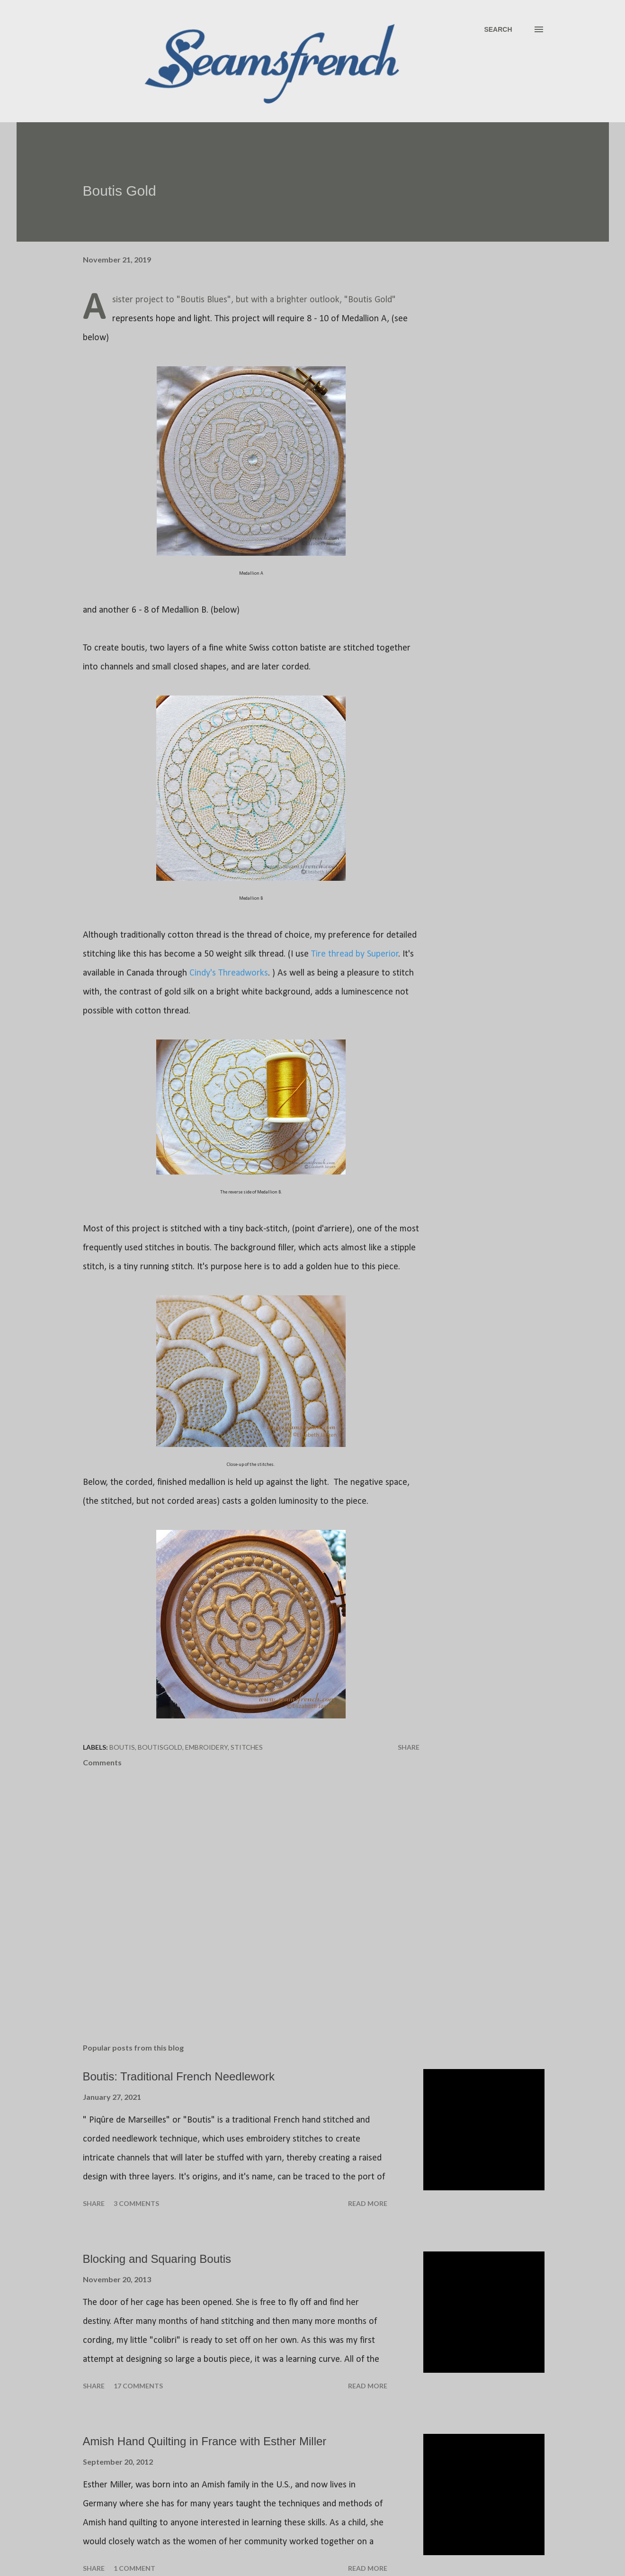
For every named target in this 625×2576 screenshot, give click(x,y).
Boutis (122, 1747)
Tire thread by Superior (355, 954)
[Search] (498, 29)
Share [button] (409, 1747)
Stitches (247, 1747)
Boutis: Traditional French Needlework (179, 2076)
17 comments (138, 2386)
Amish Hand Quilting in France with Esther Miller (205, 2441)
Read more (367, 2203)
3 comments (136, 2203)
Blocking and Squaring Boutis (157, 2258)
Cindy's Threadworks (228, 973)
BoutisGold (160, 1747)
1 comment (134, 2568)
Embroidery (206, 1747)
